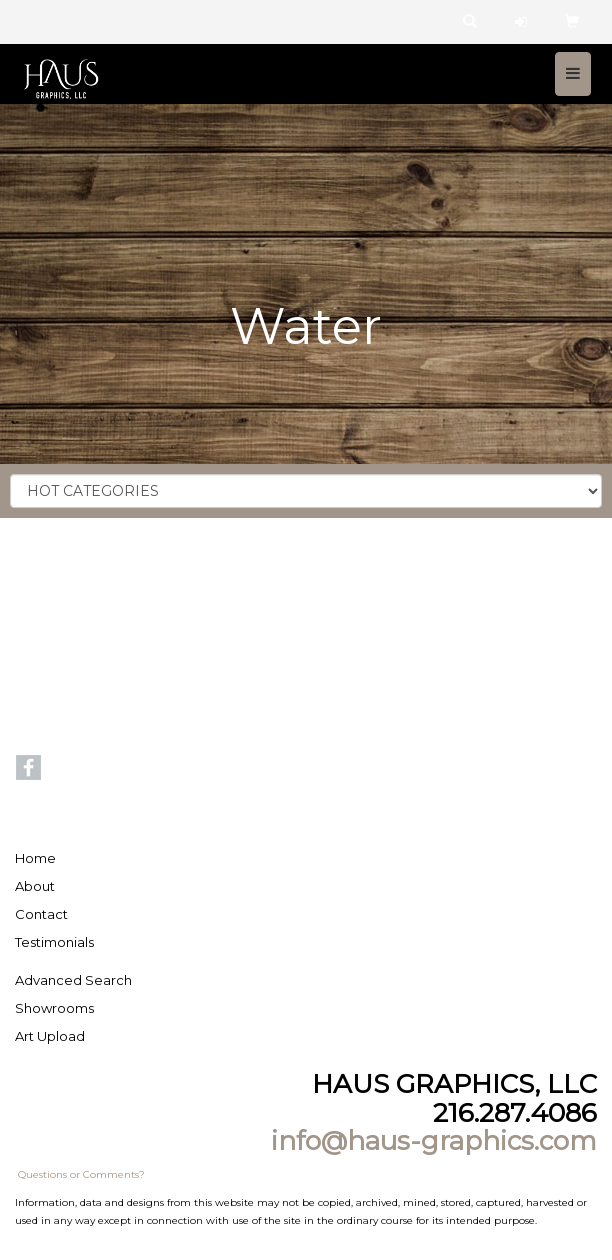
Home (35, 858)
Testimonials (54, 942)
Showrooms (54, 1008)
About (35, 886)
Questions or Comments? (81, 1174)
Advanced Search (73, 980)
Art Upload (50, 1036)
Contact (41, 914)
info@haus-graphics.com (434, 1141)
